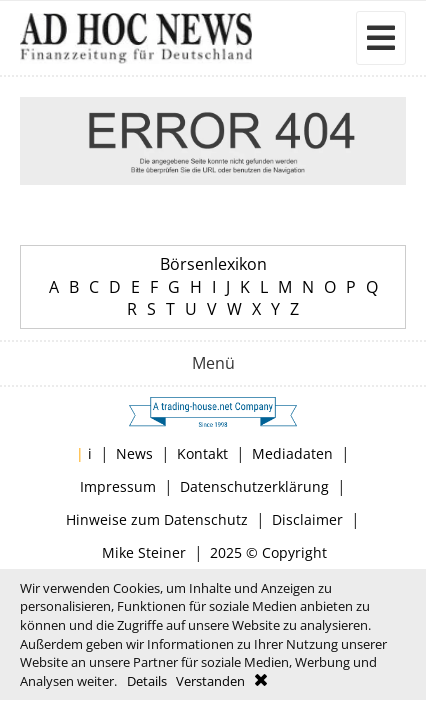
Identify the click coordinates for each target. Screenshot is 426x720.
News (134, 453)
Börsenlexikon (213, 264)
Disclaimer (307, 519)
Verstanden (210, 681)
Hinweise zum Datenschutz (157, 519)
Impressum (118, 486)
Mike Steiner (144, 552)
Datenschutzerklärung (254, 486)
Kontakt (202, 453)
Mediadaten (292, 453)
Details (147, 681)
